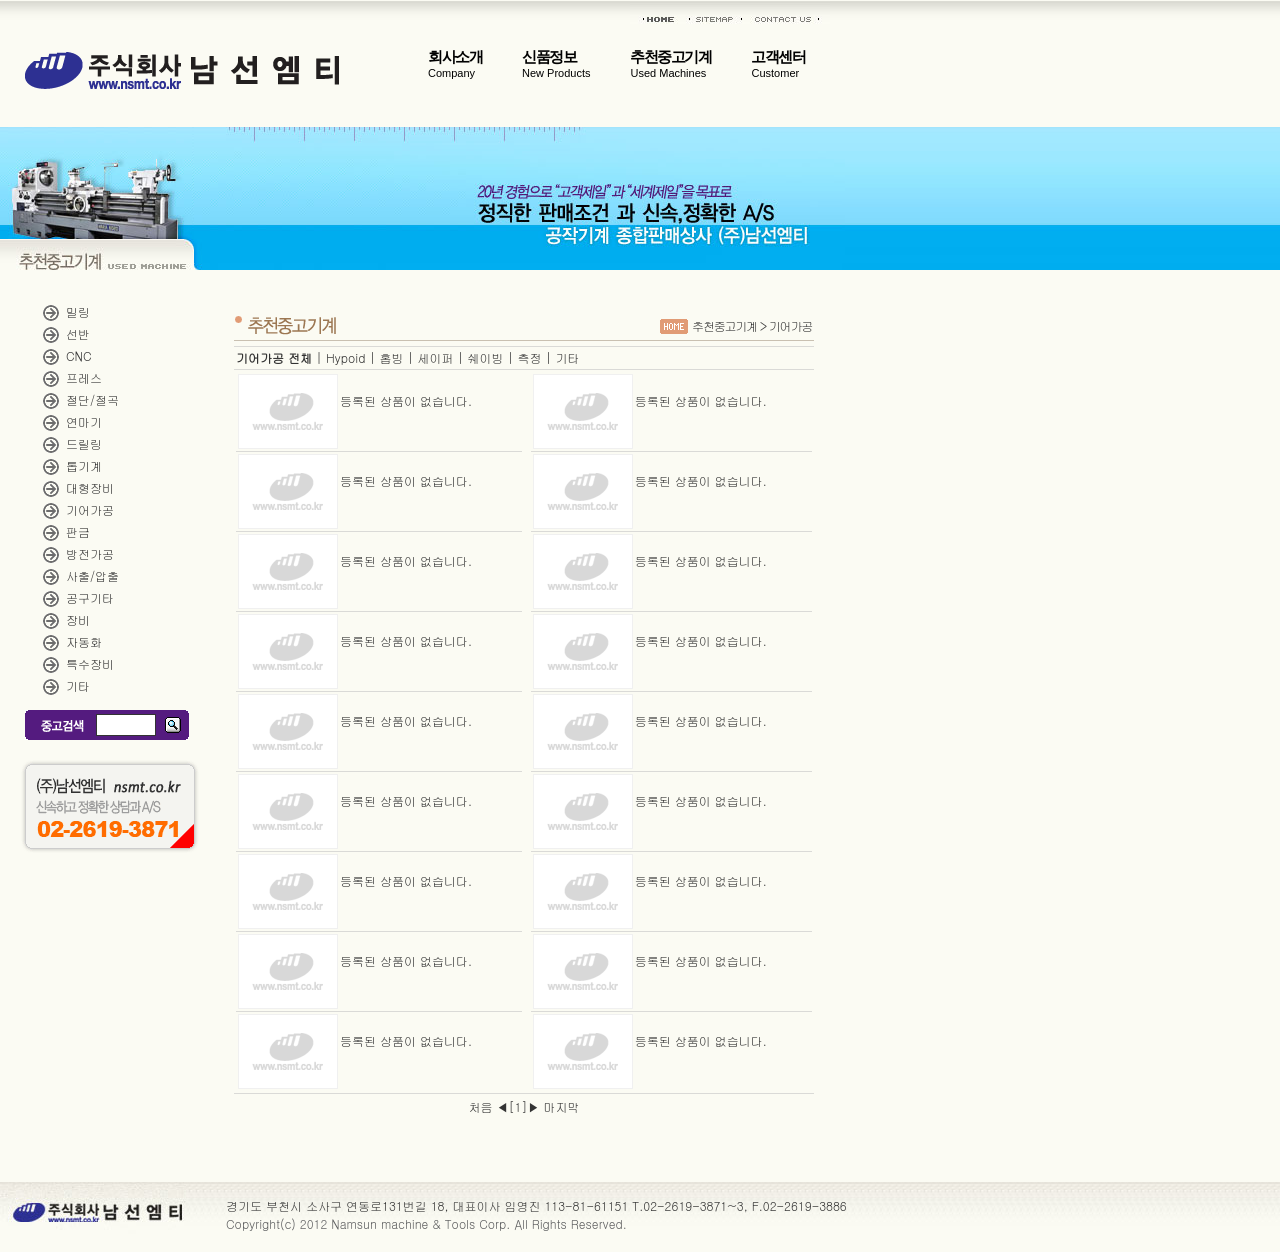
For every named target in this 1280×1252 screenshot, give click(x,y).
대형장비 (90, 487)
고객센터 (778, 64)
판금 (78, 531)
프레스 (84, 377)
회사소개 (455, 64)
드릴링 (84, 443)
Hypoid (345, 357)
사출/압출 (92, 575)
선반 (78, 333)
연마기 (84, 421)
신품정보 (556, 64)
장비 (78, 619)
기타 (78, 685)
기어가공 (90, 509)
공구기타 (90, 597)
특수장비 (90, 663)
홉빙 (391, 357)
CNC (79, 355)
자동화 (84, 641)
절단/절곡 (92, 399)
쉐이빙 (485, 357)
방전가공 (90, 553)
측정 (529, 357)
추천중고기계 (670, 64)
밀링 (78, 311)
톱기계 (84, 465)
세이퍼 (435, 357)
